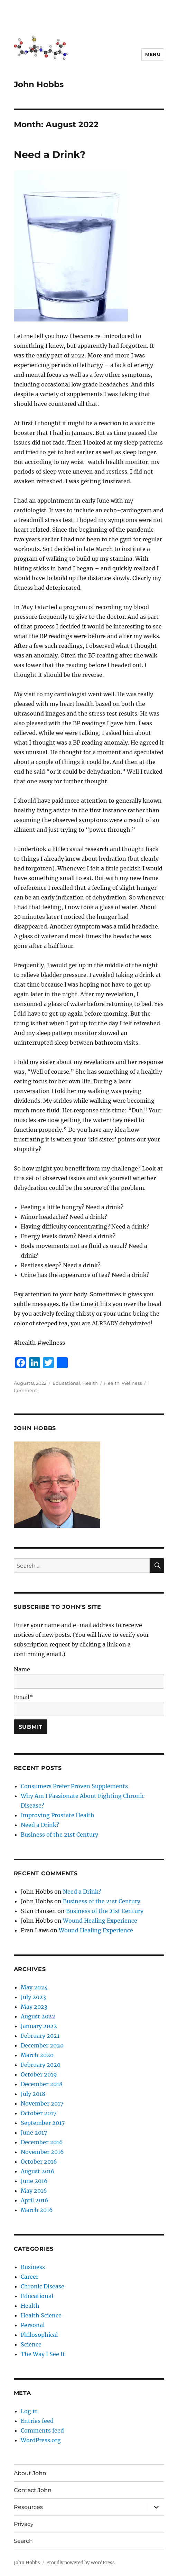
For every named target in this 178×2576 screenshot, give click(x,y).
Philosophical (39, 2334)
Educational (66, 1383)
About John (30, 2473)
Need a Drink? (49, 154)
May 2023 (34, 2006)
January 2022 (39, 2026)
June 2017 (34, 2132)
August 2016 (38, 2171)
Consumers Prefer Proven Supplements (74, 1786)
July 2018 (33, 2093)
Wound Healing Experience (100, 1920)
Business (33, 2267)
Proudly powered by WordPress (80, 2563)
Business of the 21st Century (59, 1834)
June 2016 (34, 2180)
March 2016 (37, 2209)
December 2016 (42, 2142)
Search (23, 2541)
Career (29, 2276)
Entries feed (37, 2420)
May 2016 (34, 2190)
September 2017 (43, 2122)
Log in (29, 2411)
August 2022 (38, 2016)
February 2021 (40, 2035)
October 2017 (38, 2113)
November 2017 (42, 2103)
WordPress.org (41, 2440)
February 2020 (40, 2064)
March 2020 (37, 2055)
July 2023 (33, 1997)
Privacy (24, 2524)
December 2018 (42, 2084)
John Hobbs (39, 84)
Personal (33, 2325)
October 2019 (39, 2074)
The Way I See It (43, 2354)
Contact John (32, 2490)
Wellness (132, 1383)
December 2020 (42, 2045)
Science (31, 2344)
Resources (28, 2507)
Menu (152, 54)
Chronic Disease (42, 2286)
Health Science (41, 2315)
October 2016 (39, 2161)
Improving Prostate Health (57, 1815)
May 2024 (34, 1987)
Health (90, 1383)
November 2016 (42, 2151)
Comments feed (42, 2430)
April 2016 (34, 2200)
